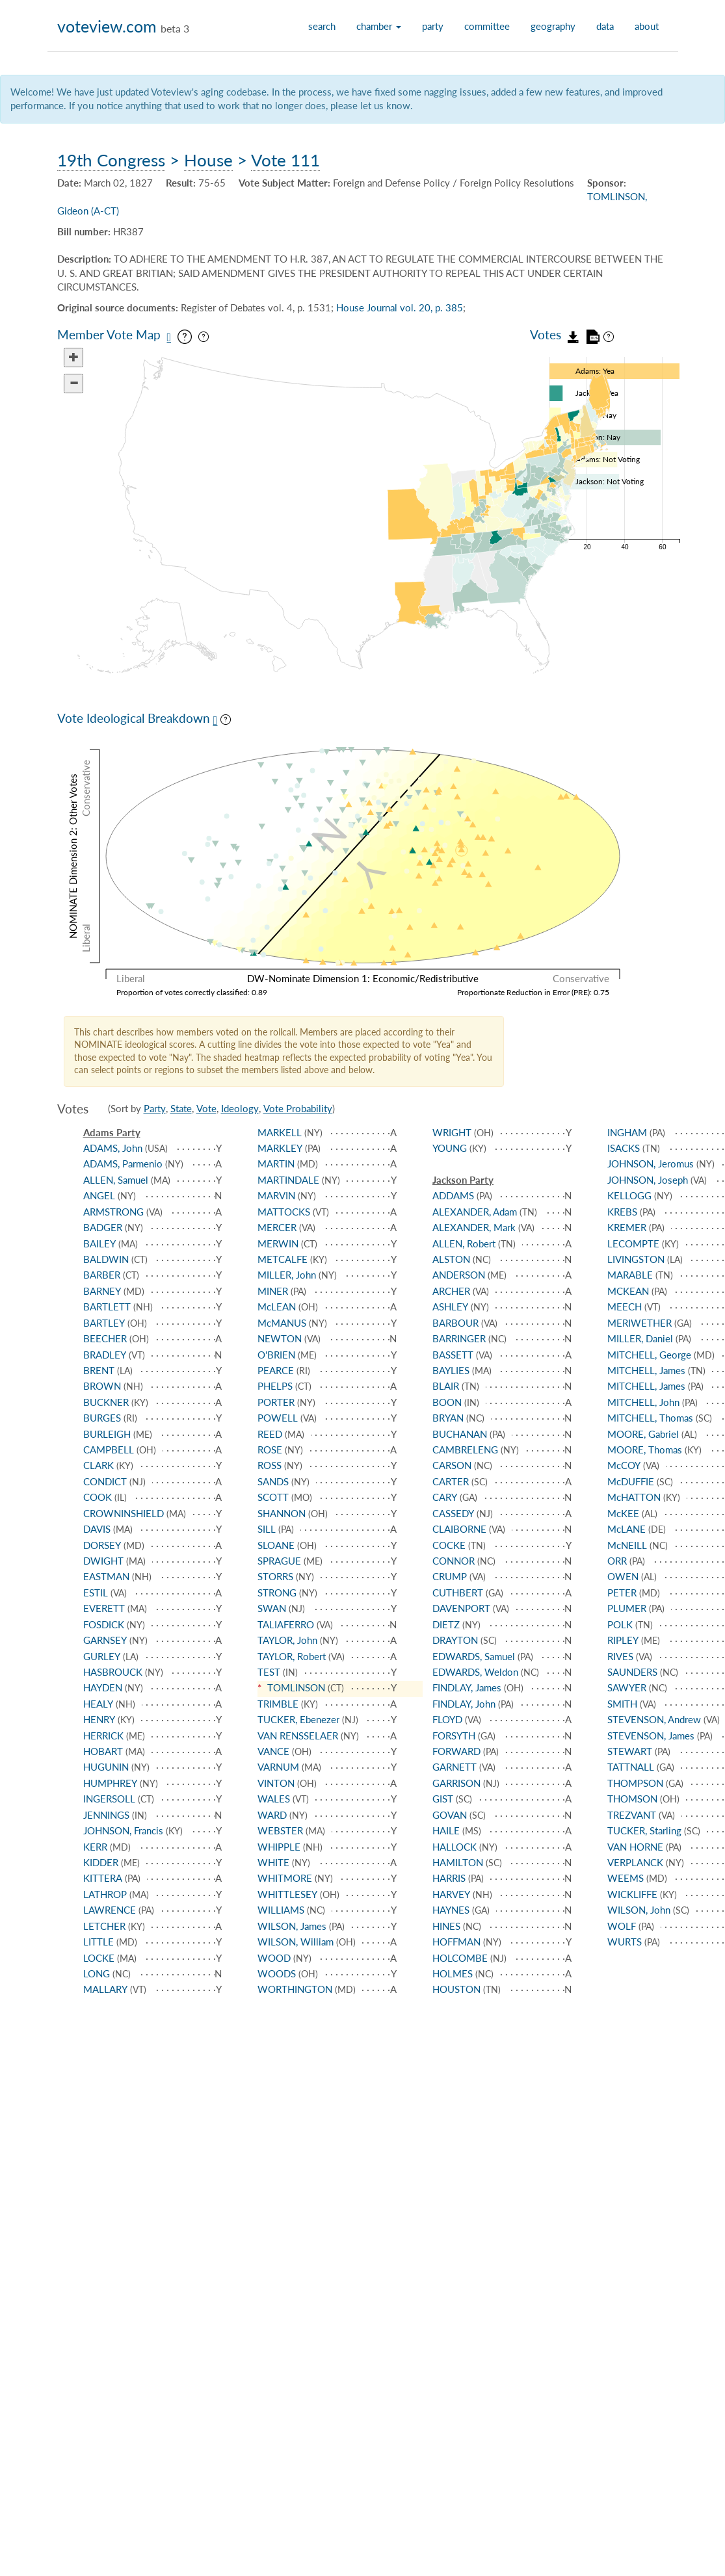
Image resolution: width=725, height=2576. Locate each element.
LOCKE (98, 1958)
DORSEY (102, 1545)
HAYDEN (102, 1687)
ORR (617, 1561)
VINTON (276, 1783)
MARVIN (276, 1195)
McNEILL (627, 1545)
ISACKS (623, 1148)
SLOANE (276, 1545)
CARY (444, 1497)
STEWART (629, 1751)
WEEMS (625, 1878)
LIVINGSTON (636, 1259)
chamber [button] (378, 26)
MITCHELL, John (643, 1402)
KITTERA (102, 1878)
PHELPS (275, 1386)
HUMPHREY (110, 1783)
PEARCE (275, 1370)
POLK (620, 1624)
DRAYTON (455, 1640)
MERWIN (277, 1243)
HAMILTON (457, 1862)
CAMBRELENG (465, 1449)
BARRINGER (459, 1338)
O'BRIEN (276, 1354)
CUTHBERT (457, 1592)
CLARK (98, 1465)
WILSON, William (295, 1941)
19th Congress (111, 160)
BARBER (101, 1275)
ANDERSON (458, 1275)
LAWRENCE (109, 1910)
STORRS (275, 1576)
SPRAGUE (279, 1561)
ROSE (269, 1449)
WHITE (273, 1862)
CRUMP (449, 1576)
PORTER (276, 1402)
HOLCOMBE (460, 1958)
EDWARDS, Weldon (475, 1672)
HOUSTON (456, 1989)
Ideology (240, 1108)
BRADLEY (104, 1354)
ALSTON (451, 1259)
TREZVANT (631, 1815)
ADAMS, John (112, 1148)
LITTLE (98, 1941)
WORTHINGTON (294, 1989)
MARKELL (279, 1132)
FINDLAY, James (466, 1687)
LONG (96, 1973)
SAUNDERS (632, 1672)
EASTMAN (106, 1576)
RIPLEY (623, 1640)
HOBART (103, 1751)
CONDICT (105, 1481)
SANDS (273, 1481)
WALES (273, 1798)
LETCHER (104, 1926)
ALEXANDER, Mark (474, 1227)
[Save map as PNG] (169, 337)
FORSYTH (453, 1735)
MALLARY (105, 1989)
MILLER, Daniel (640, 1338)
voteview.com (107, 26)
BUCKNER (106, 1402)
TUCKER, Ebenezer (298, 1719)
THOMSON (632, 1798)
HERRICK (103, 1735)
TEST (268, 1672)
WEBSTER (280, 1830)
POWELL (277, 1418)
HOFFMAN (456, 1941)
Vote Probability (297, 1108)
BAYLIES (450, 1370)
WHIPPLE (278, 1847)
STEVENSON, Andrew (654, 1719)
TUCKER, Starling (644, 1830)
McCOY (623, 1465)
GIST (442, 1798)
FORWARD (456, 1751)
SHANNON (281, 1513)
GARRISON (456, 1783)
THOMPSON (635, 1783)
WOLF (621, 1926)
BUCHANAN (459, 1434)
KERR (95, 1847)
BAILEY (99, 1243)
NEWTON (279, 1338)
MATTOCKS (283, 1211)
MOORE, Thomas (644, 1449)
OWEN (623, 1576)
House (208, 160)
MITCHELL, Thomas (650, 1418)
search (322, 26)
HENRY (99, 1719)
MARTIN (276, 1163)
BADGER (102, 1227)
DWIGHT (103, 1561)
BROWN (102, 1386)
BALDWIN (106, 1259)
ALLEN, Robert (463, 1243)
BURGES (102, 1418)
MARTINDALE (288, 1180)
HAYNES (450, 1910)
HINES (446, 1926)
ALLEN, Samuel (115, 1180)
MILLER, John (286, 1275)
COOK (97, 1497)
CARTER (450, 1481)
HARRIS (449, 1878)
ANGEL (99, 1195)
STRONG (277, 1592)
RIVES (620, 1656)
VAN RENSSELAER (297, 1735)
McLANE (626, 1529)
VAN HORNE (635, 1847)
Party (155, 1108)
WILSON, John (638, 1910)
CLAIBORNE (459, 1529)
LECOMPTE (633, 1243)
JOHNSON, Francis (123, 1830)
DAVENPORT (461, 1608)
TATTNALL (630, 1767)
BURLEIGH (107, 1434)
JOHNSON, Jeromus (650, 1163)
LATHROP (105, 1894)
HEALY (98, 1704)
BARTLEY (104, 1323)
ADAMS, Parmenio (123, 1163)
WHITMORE (284, 1878)
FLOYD (447, 1719)
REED (269, 1434)
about (647, 26)
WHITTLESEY (287, 1894)
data (605, 26)
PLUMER (626, 1608)
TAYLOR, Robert (291, 1656)
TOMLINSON (296, 1687)
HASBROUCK (112, 1672)
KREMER (626, 1227)
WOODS (276, 1973)
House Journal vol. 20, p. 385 (399, 307)
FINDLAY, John (463, 1704)
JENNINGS (106, 1815)
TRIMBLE (277, 1704)
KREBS (622, 1211)
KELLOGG (629, 1195)
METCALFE (282, 1259)
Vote (206, 1108)
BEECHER (105, 1338)
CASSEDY (453, 1513)
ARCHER (451, 1291)
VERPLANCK (635, 1862)
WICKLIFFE (632, 1894)
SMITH (622, 1704)
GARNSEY (105, 1640)
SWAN (271, 1608)
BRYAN (448, 1418)
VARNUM (278, 1767)
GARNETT (454, 1767)
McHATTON (634, 1497)
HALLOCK (454, 1847)
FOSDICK (103, 1624)
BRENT (98, 1370)
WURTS (624, 1941)
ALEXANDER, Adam (474, 1211)
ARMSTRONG (113, 1211)
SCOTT (273, 1497)
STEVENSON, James (650, 1735)
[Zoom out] (73, 383)
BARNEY (102, 1291)
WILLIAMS (280, 1910)
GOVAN (449, 1815)
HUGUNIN (106, 1767)
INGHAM (627, 1132)
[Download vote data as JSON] (573, 334)
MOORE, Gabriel (643, 1434)
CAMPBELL (108, 1449)
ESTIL (95, 1592)
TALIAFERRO (285, 1624)
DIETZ (446, 1624)
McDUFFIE (630, 1481)
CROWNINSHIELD (123, 1513)
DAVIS (97, 1529)
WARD (272, 1815)
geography (553, 26)
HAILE (446, 1830)
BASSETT (452, 1354)
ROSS (269, 1465)
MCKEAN (628, 1291)
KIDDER (100, 1862)
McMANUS (281, 1323)
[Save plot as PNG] (215, 720)
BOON (447, 1402)
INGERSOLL (109, 1798)
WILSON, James (291, 1926)
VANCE (273, 1751)
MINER (272, 1291)
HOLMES (452, 1973)
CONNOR (453, 1561)
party (432, 26)
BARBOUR (455, 1323)
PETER (622, 1592)
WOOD (274, 1958)
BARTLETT (107, 1306)
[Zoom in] (73, 357)
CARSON (451, 1465)
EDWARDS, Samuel (473, 1656)
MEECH (624, 1306)
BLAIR (445, 1386)
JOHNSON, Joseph (647, 1180)
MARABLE (630, 1275)
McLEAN (276, 1306)
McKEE (623, 1513)
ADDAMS (453, 1195)
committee (487, 26)
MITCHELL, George (649, 1354)
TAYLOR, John (287, 1640)
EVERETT (104, 1608)
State (181, 1108)
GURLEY (101, 1656)
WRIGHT (451, 1132)
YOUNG (449, 1148)
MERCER (277, 1227)
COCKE (449, 1545)
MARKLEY (279, 1148)
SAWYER (626, 1687)
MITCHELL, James (646, 1370)
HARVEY (451, 1894)
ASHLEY (450, 1306)
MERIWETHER (639, 1323)
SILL (266, 1529)
